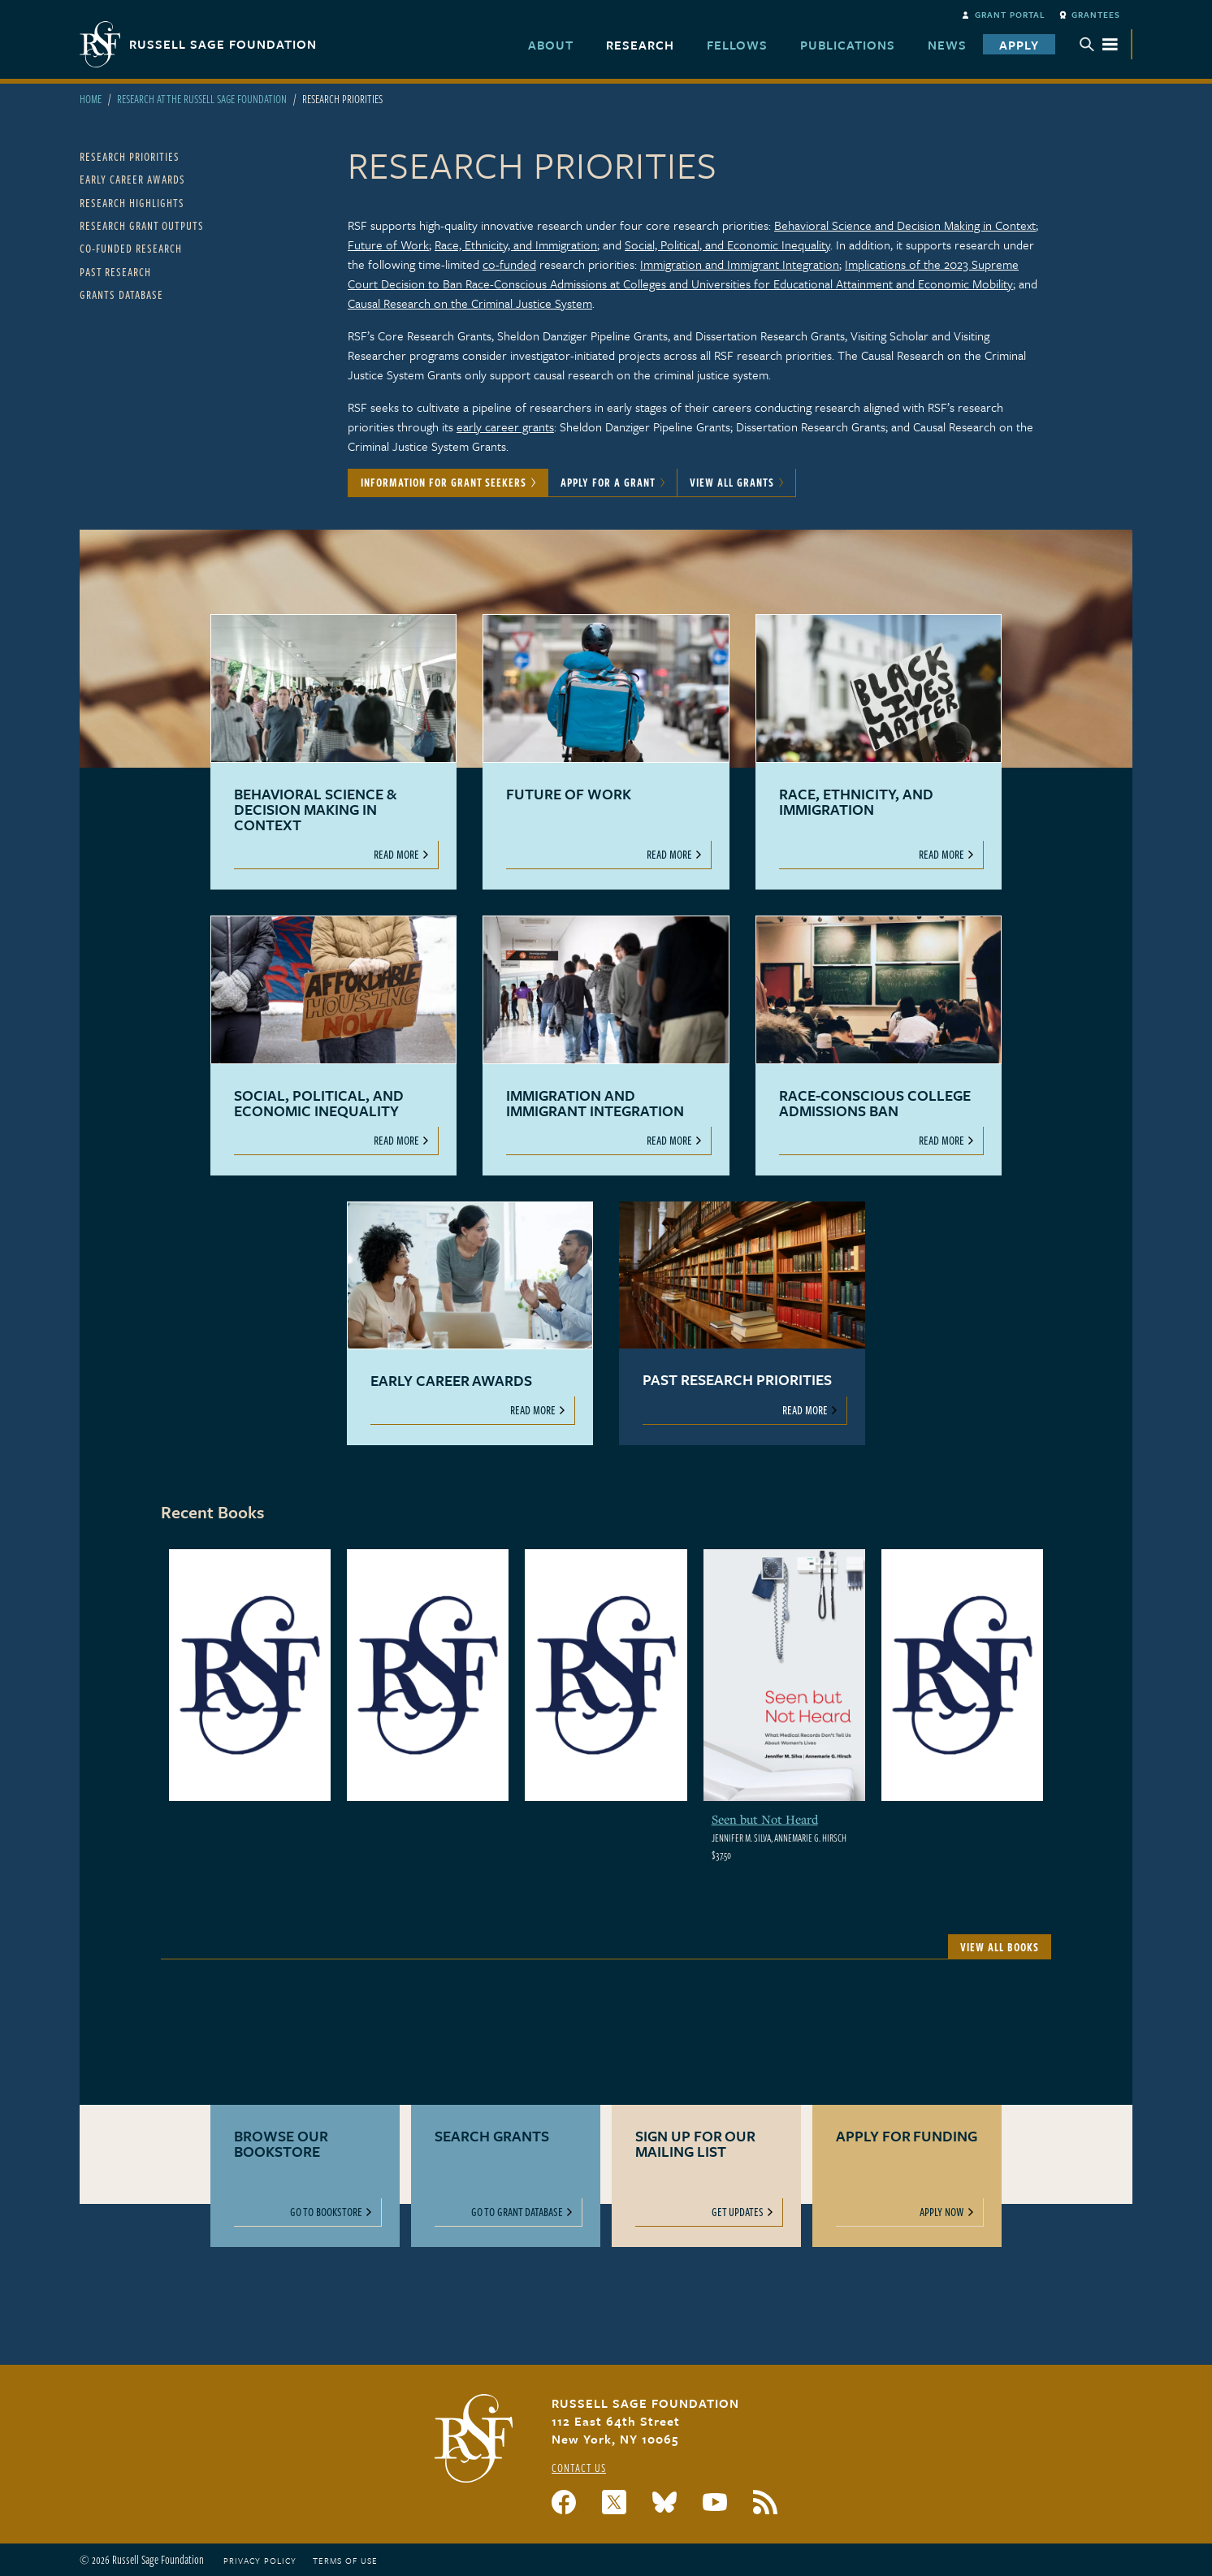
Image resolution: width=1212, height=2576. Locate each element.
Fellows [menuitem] (737, 45)
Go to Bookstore (326, 2211)
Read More (396, 854)
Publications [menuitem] (847, 45)
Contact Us (579, 2467)
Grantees (1095, 14)
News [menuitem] (947, 45)
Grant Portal (1010, 14)
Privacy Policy (260, 2560)
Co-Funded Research (131, 248)
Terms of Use (345, 2560)
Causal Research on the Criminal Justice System (470, 303)
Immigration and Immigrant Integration (739, 264)
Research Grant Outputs (142, 225)
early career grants (505, 426)
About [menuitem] (551, 45)
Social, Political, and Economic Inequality (727, 244)
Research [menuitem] (640, 45)
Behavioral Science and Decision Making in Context (905, 225)
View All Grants (732, 482)
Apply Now (942, 2211)
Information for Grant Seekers (443, 482)
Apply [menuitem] (1019, 45)
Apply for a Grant (608, 482)
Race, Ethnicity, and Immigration (516, 244)
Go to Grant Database (517, 2211)
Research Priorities (130, 156)
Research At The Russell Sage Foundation (202, 98)
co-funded (509, 264)
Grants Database (121, 294)
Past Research (115, 271)
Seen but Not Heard (765, 1819)
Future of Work (388, 244)
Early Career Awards (132, 179)
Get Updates (738, 2211)
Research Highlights (132, 202)
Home (91, 98)
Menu (1099, 44)
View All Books (999, 1946)
